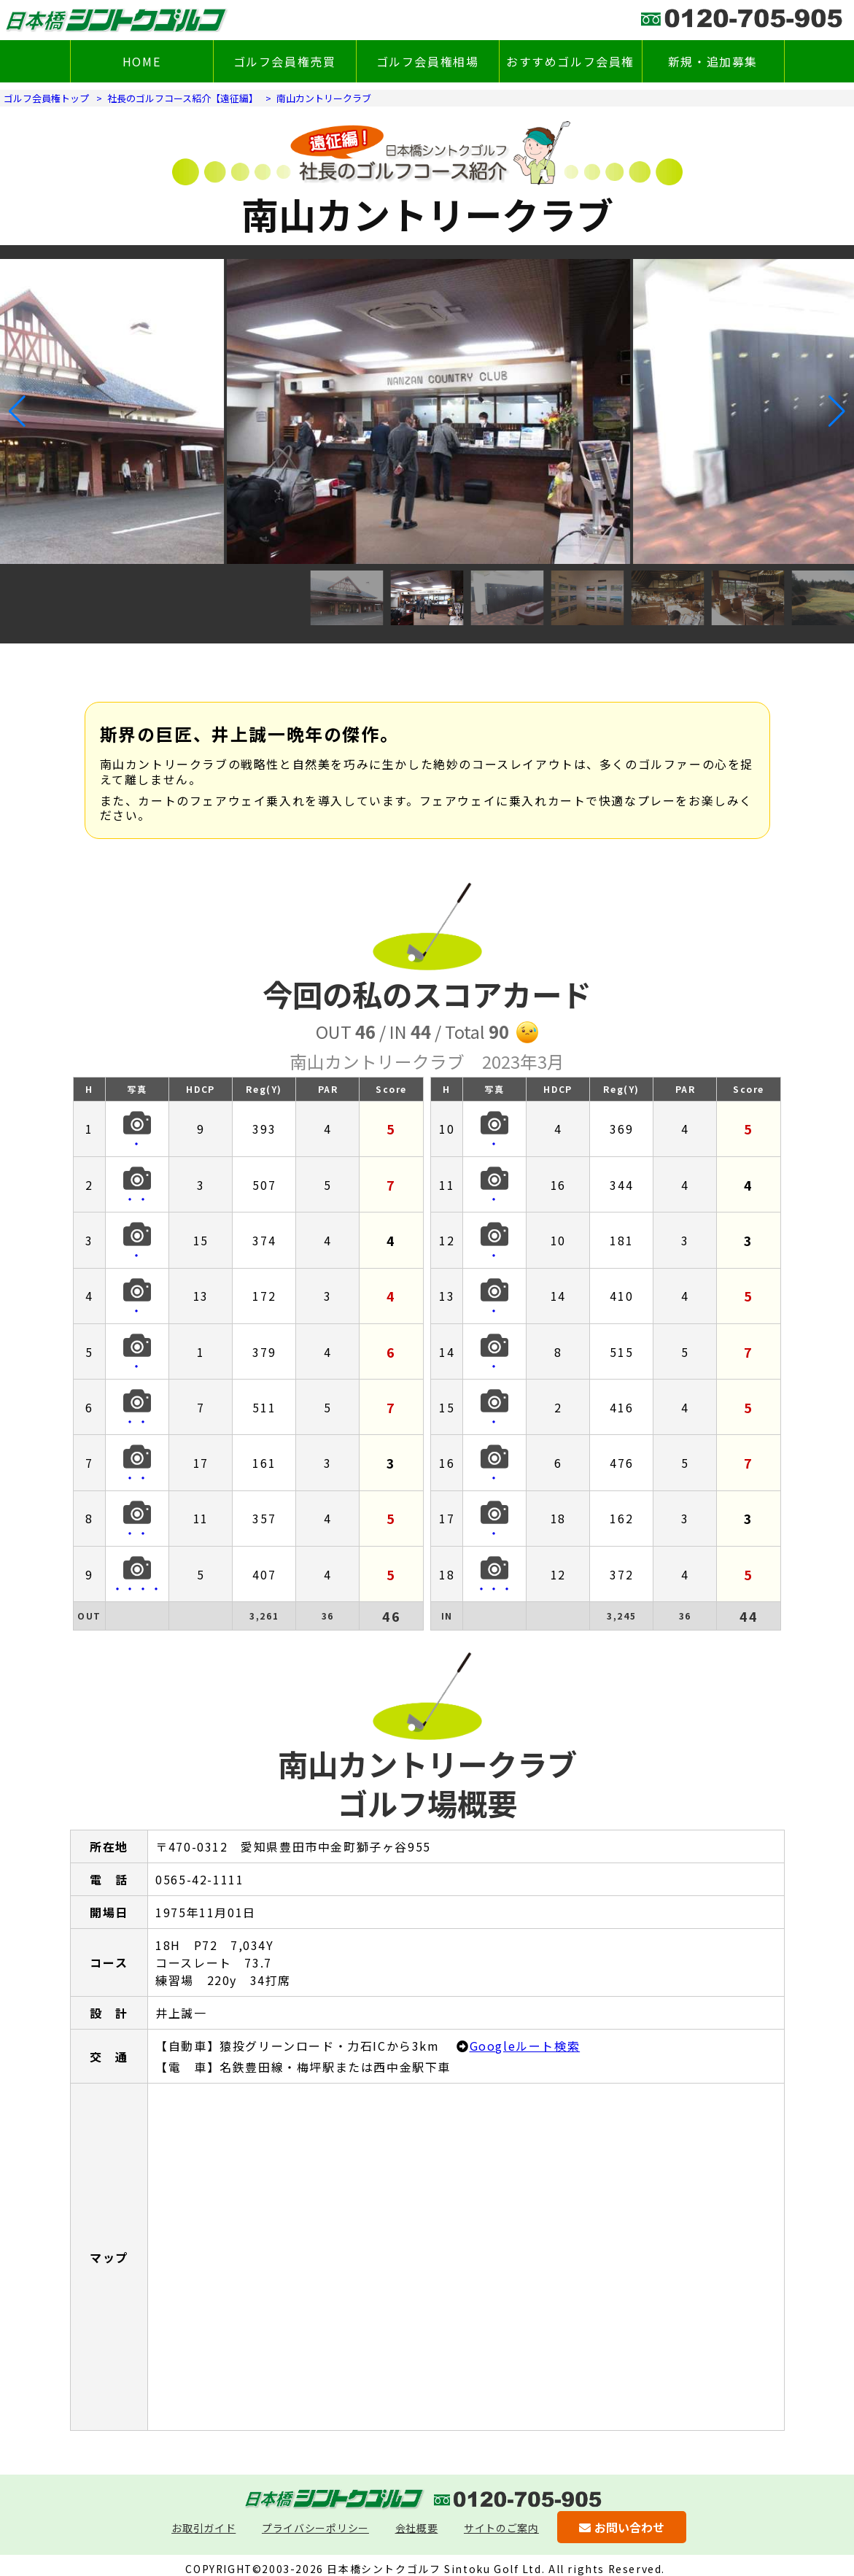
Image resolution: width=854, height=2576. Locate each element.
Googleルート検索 (525, 2045)
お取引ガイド (203, 2528)
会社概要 (416, 2528)
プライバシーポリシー (315, 2528)
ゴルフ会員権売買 (284, 61)
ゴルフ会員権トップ (46, 98)
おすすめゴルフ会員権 (570, 61)
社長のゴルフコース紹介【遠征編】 (182, 98)
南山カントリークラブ (323, 98)
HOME (141, 61)
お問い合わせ (621, 2527)
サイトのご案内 (501, 2528)
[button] (17, 411)
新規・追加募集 (713, 61)
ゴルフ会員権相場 (427, 61)
